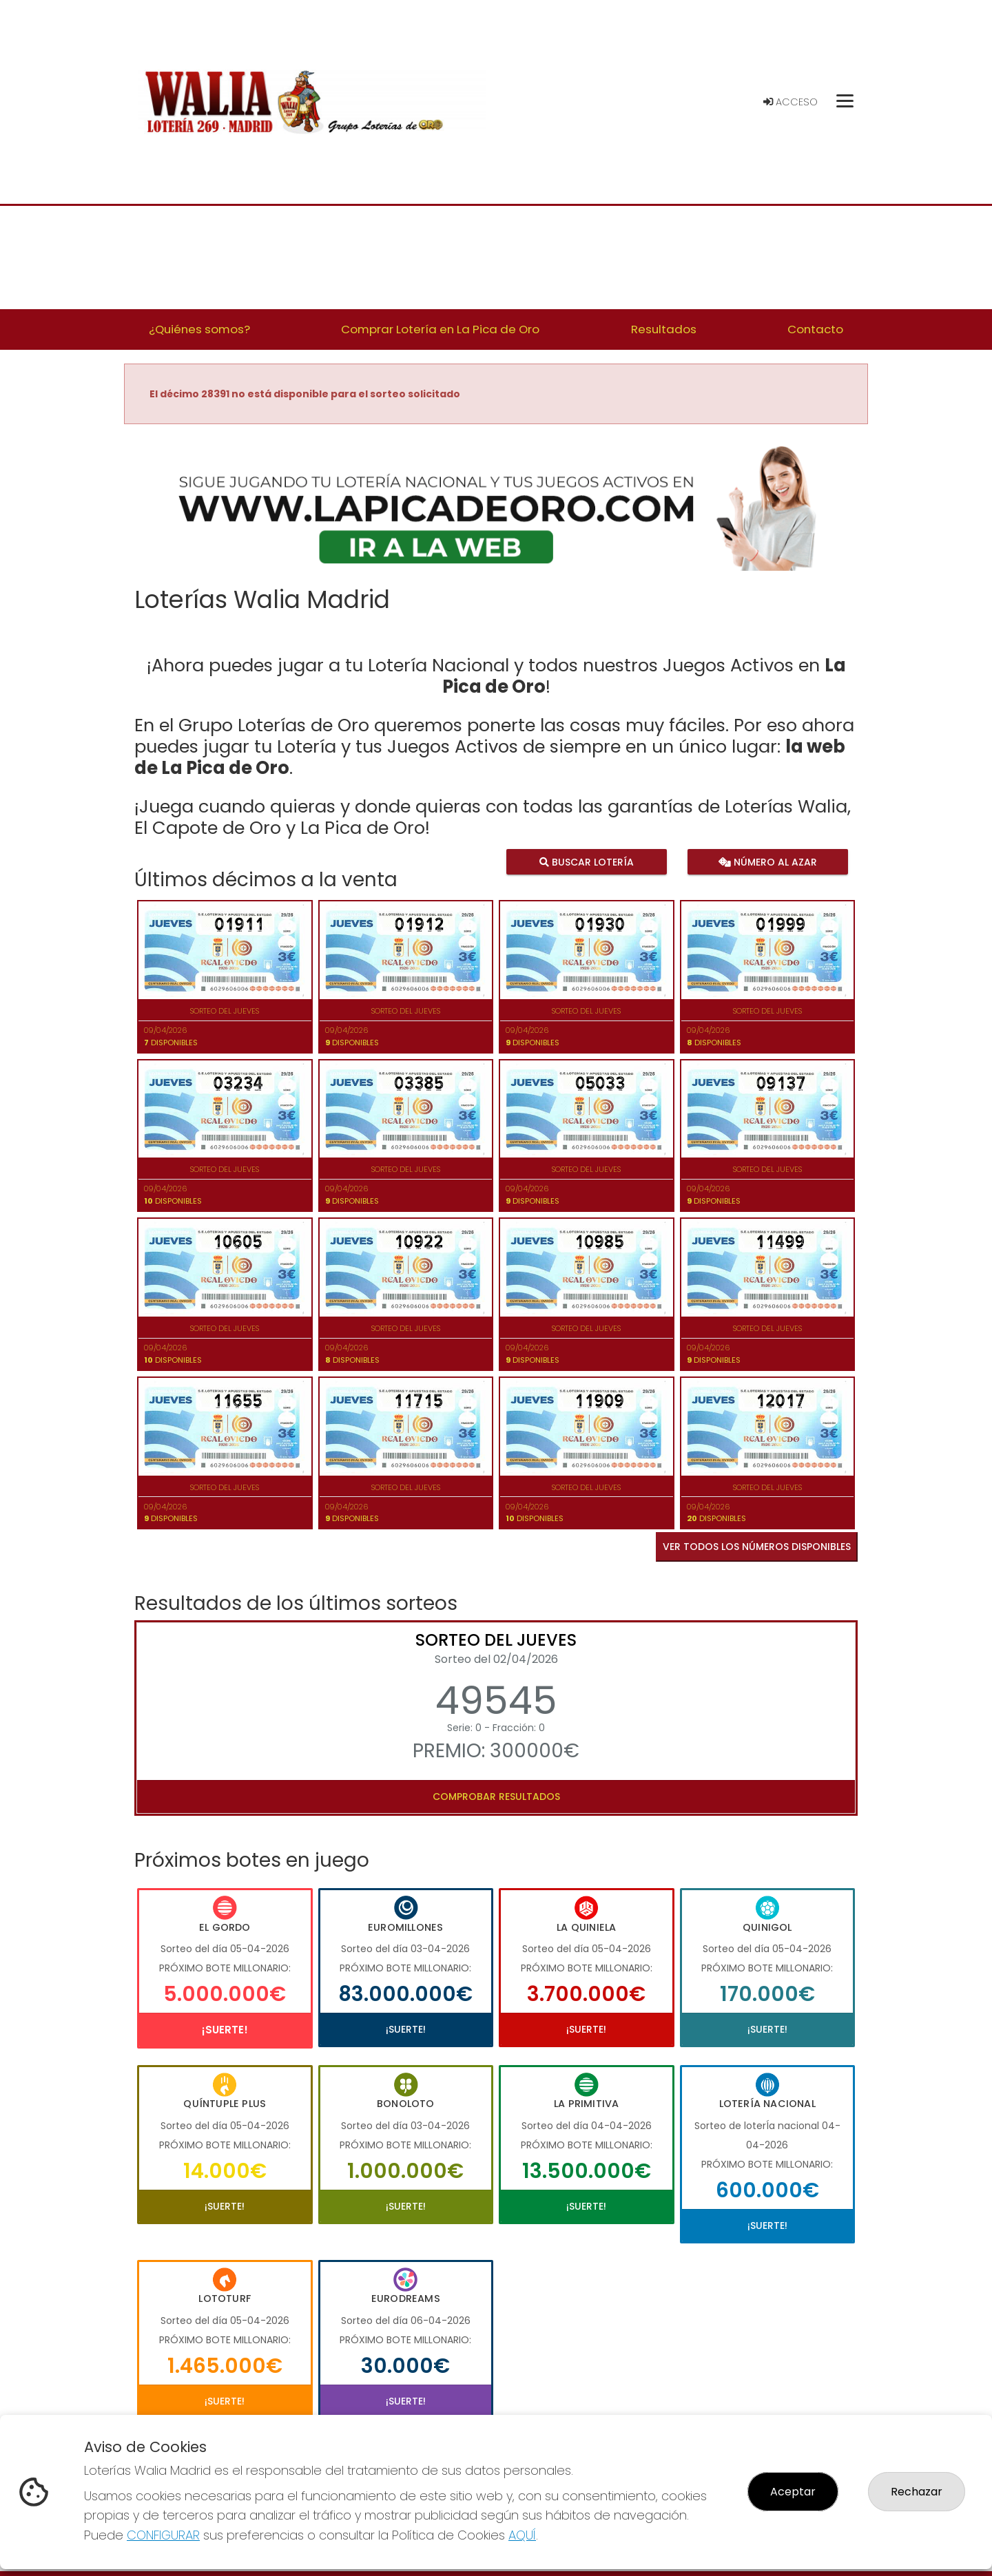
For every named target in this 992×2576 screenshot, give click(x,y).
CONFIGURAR (163, 2535)
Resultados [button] (663, 329)
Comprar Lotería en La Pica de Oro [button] (440, 329)
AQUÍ (522, 2535)
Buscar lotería (586, 862)
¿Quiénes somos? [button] (199, 329)
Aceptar (793, 2492)
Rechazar (916, 2492)
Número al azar (767, 862)
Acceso (790, 102)
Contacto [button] (815, 329)
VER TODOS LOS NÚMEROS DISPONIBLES (757, 1546)
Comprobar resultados (496, 1796)
